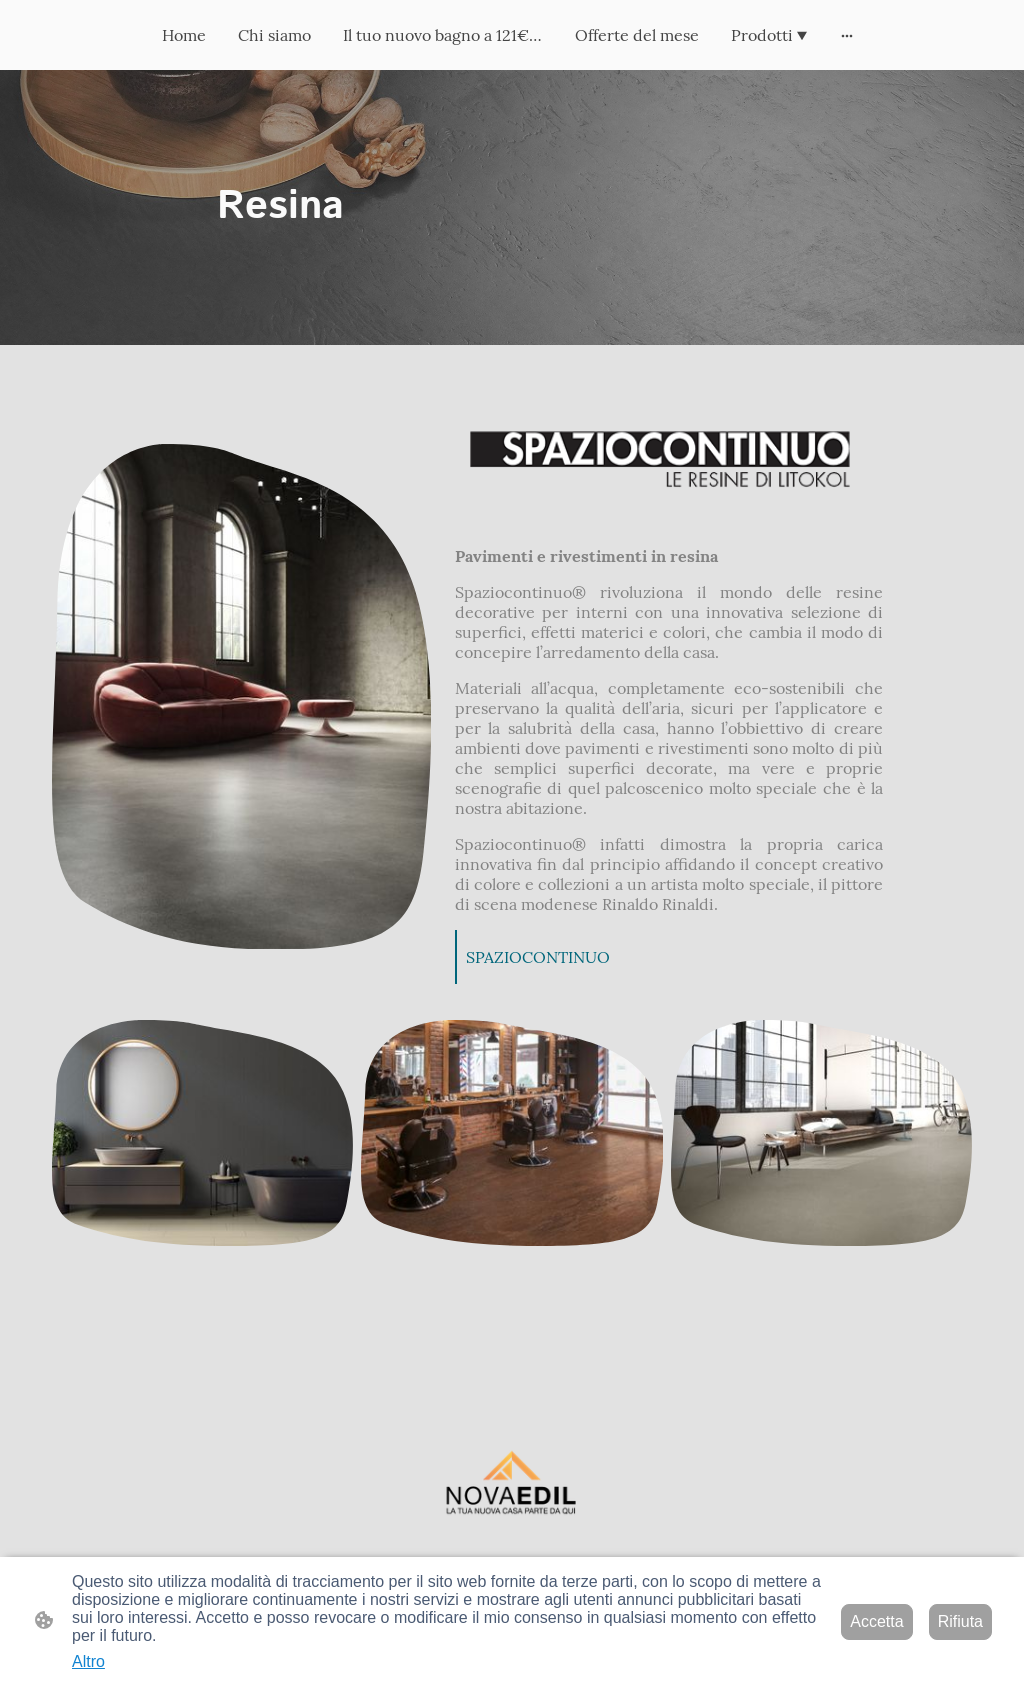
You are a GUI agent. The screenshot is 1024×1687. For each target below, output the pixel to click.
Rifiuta (960, 1621)
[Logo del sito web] (511, 1487)
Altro (88, 1661)
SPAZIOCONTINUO (538, 957)
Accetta (876, 1621)
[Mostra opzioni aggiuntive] (847, 35)
